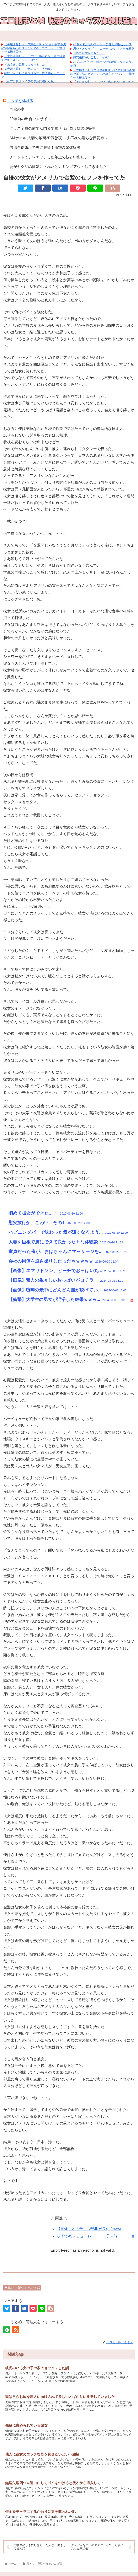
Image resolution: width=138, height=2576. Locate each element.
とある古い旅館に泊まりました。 (26, 64)
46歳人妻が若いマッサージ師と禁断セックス (102, 44)
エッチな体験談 (20, 101)
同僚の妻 (17, 109)
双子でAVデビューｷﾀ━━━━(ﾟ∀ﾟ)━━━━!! (95, 2236)
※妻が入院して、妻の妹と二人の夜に (29, 68)
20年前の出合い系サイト (30, 119)
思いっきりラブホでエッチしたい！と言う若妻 (103, 48)
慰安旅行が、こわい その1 (91, 57)
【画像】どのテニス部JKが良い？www (89, 2229)
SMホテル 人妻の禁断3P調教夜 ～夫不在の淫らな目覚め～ (59, 138)
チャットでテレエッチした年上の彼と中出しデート (53, 157)
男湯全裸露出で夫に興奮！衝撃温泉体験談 (45, 147)
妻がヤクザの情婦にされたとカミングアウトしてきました (58, 167)
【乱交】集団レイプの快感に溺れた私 (29, 81)
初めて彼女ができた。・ (89, 53)
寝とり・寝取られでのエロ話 (22, 2287)
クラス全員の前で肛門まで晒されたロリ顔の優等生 (53, 128)
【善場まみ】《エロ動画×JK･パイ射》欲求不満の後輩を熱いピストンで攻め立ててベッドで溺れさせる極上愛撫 (33, 48)
